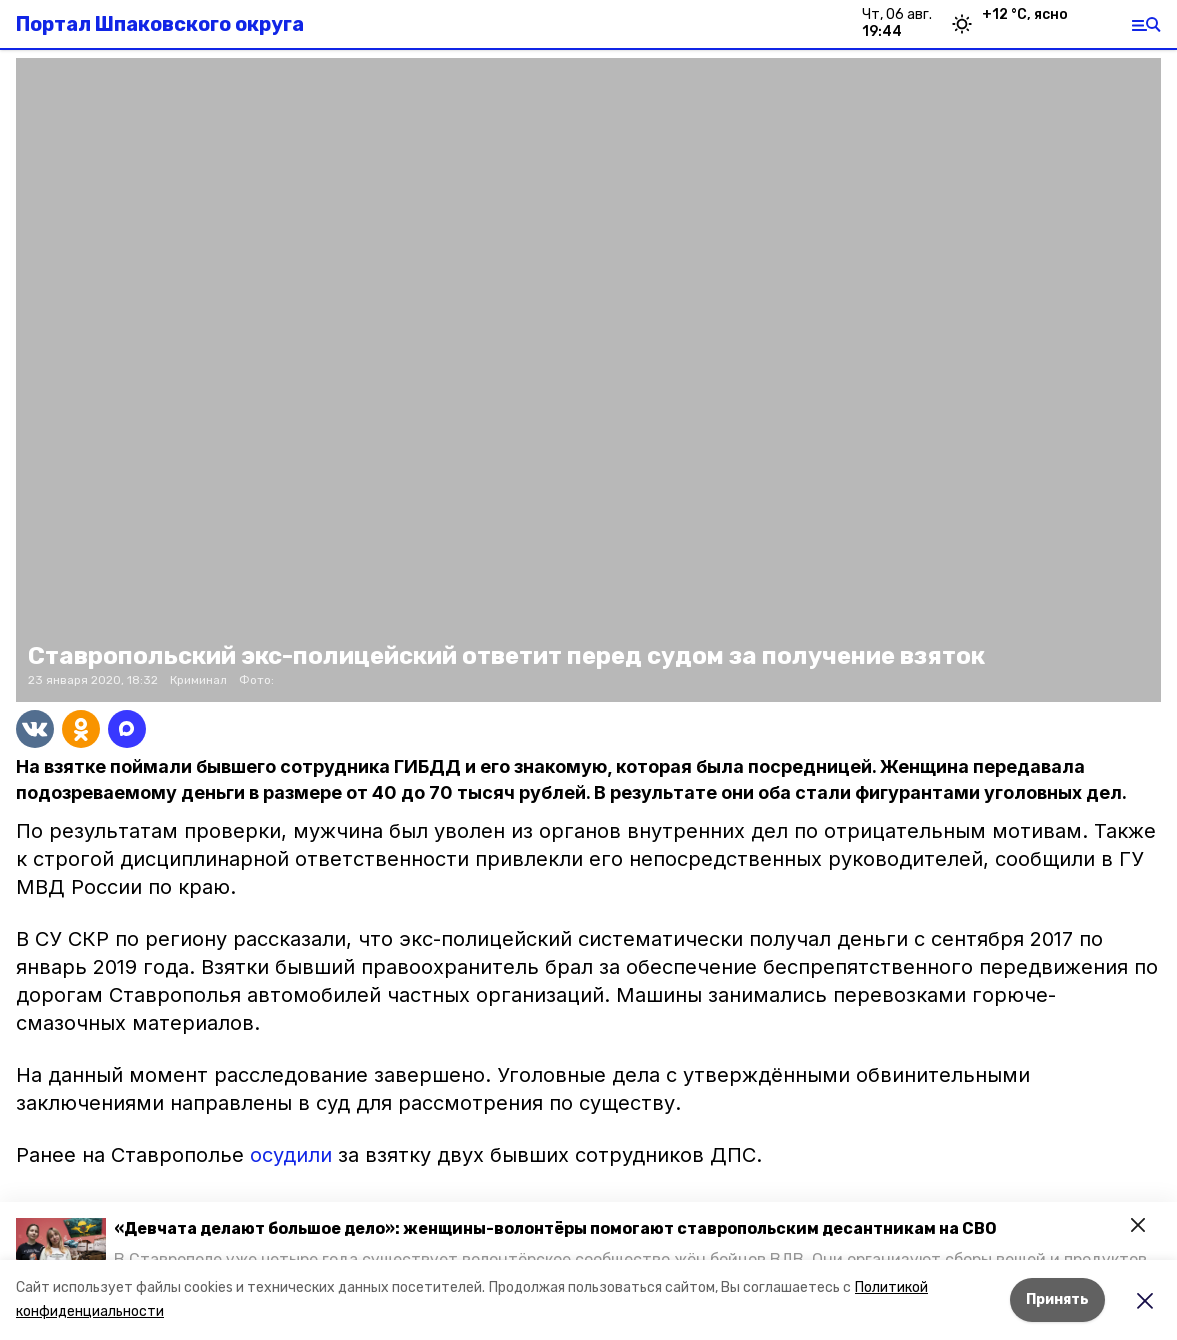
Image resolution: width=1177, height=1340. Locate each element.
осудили (291, 1155)
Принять (1057, 1299)
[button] (61, 1243)
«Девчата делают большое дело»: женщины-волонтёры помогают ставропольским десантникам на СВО (555, 1228)
